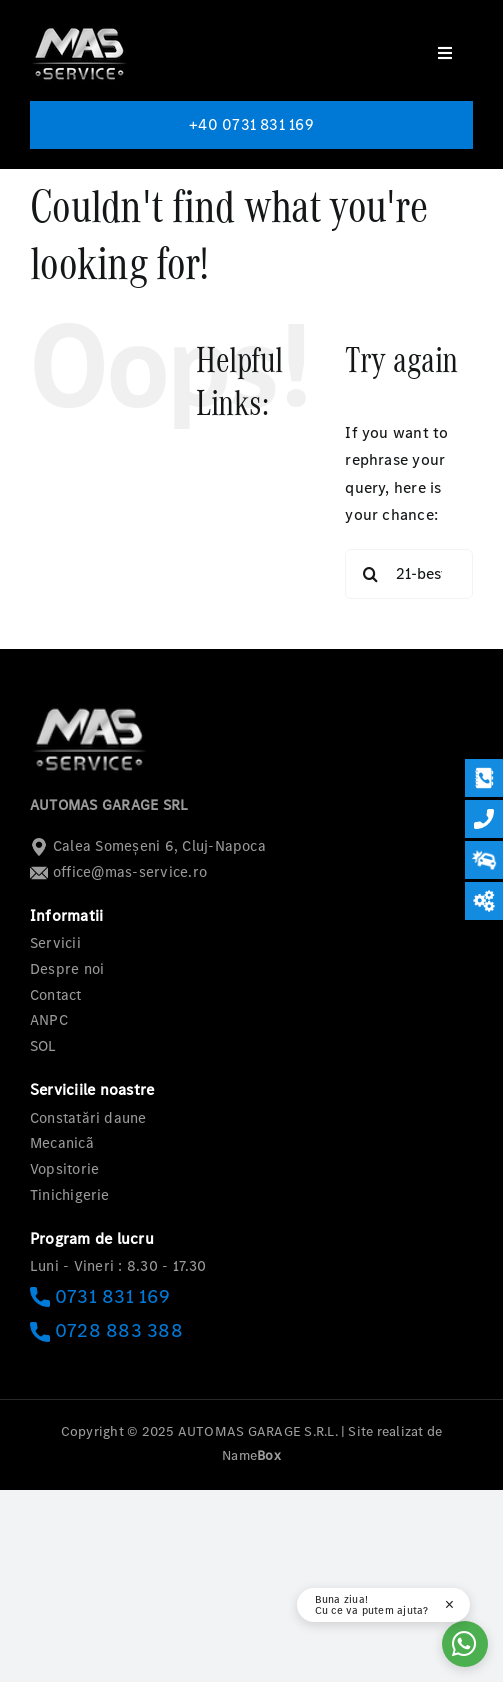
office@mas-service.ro (118, 872)
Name (251, 1455)
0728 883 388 (106, 1330)
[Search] (370, 574)
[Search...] (409, 574)
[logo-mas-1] (80, 27)
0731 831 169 (100, 1296)
